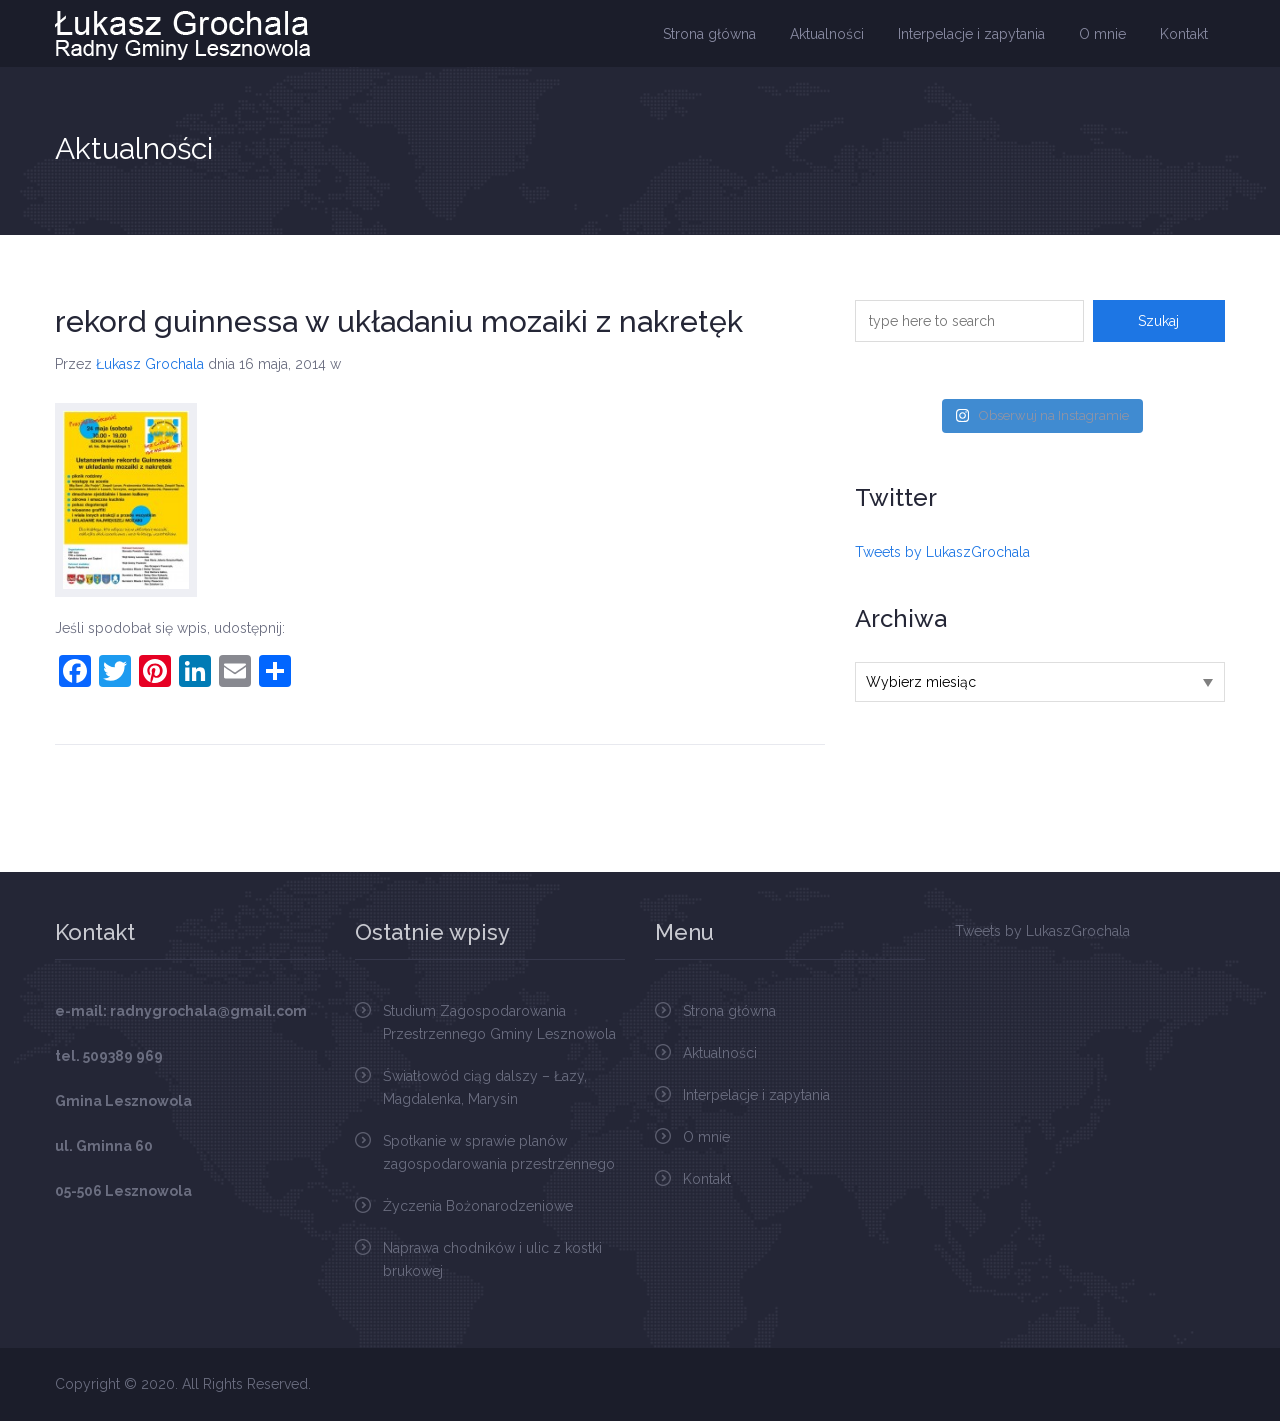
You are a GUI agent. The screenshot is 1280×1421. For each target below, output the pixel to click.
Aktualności (827, 34)
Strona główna (709, 34)
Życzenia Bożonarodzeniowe (478, 1206)
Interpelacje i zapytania (971, 34)
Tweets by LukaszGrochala (942, 552)
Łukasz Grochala (150, 364)
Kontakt (1184, 34)
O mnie (1102, 34)
